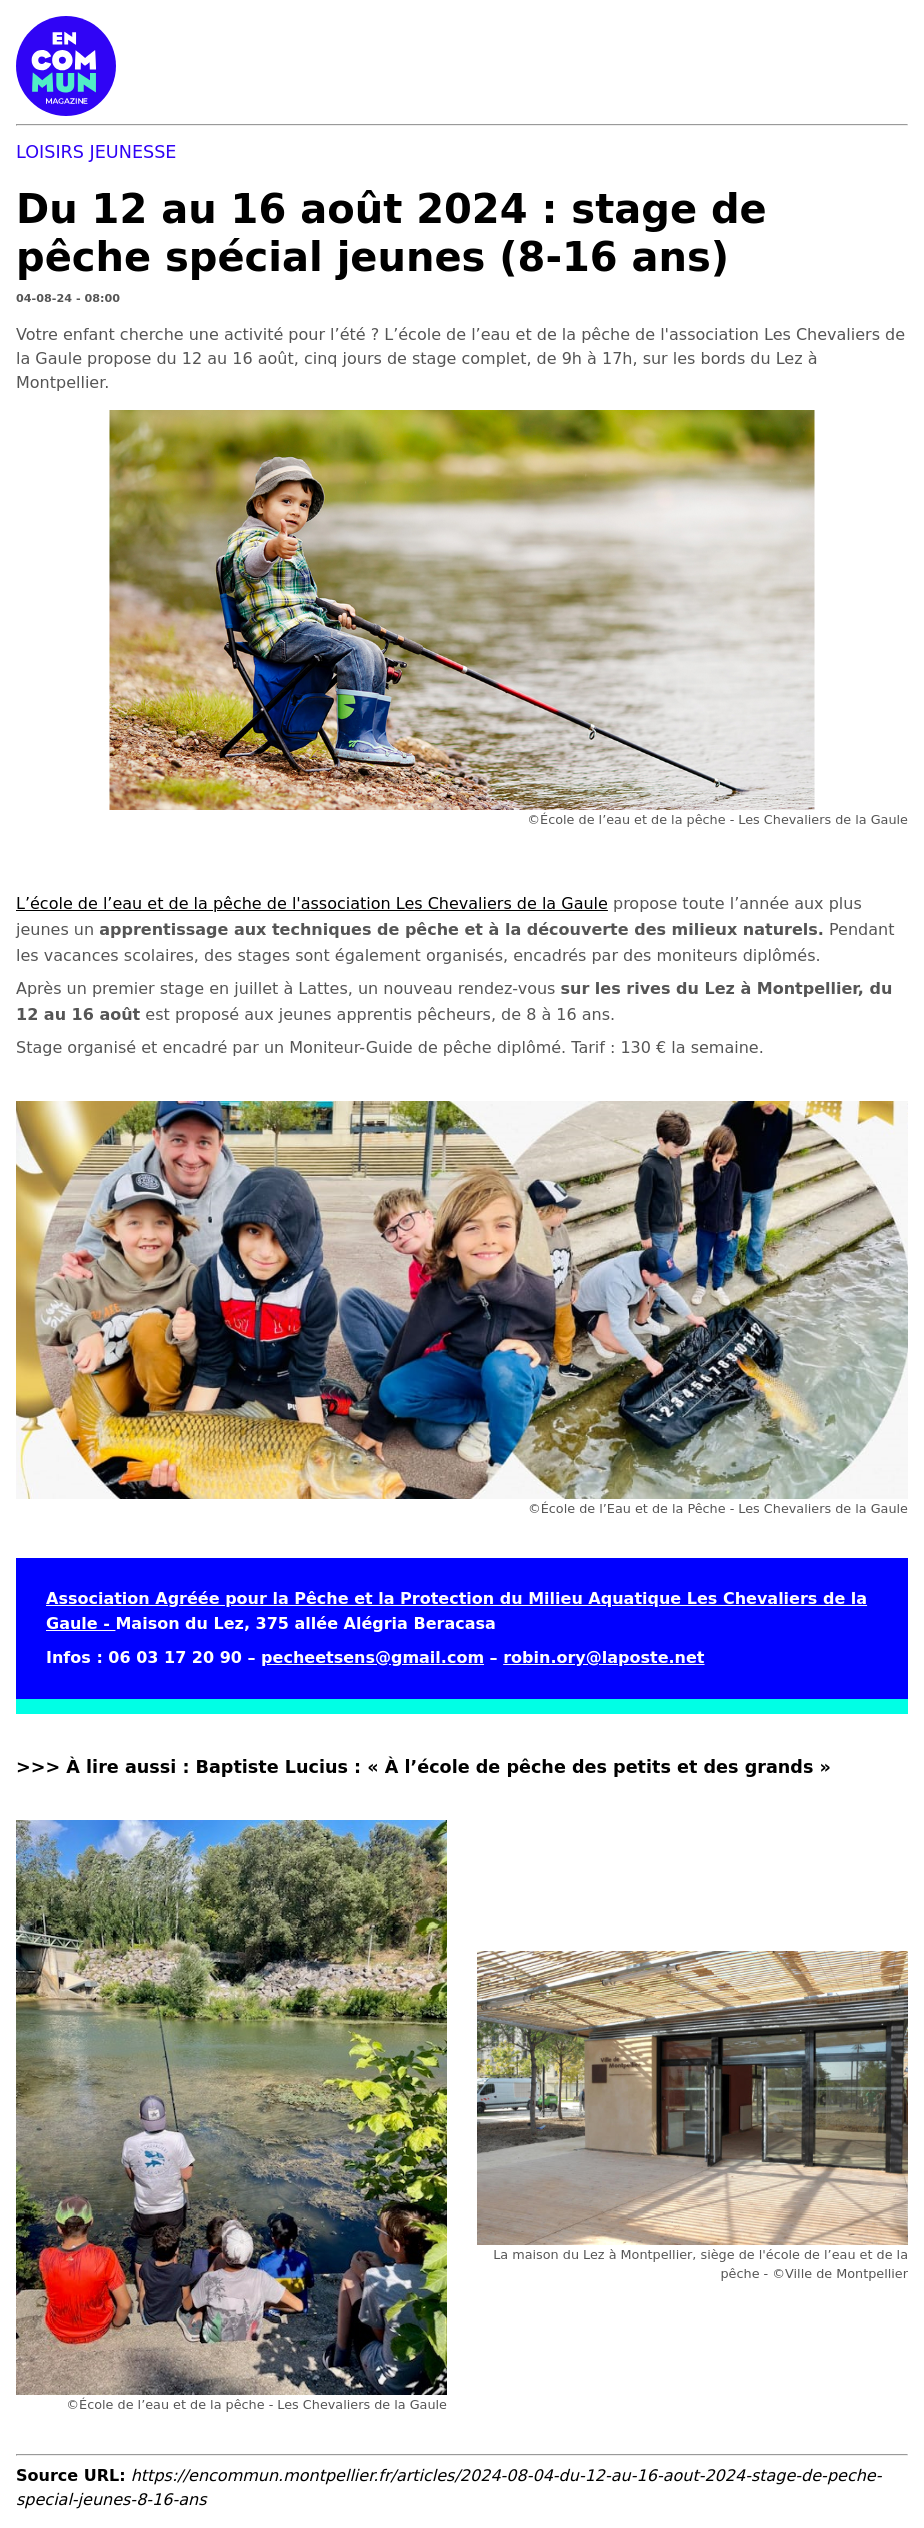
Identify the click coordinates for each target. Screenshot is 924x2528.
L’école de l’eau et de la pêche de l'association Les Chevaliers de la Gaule (312, 903)
